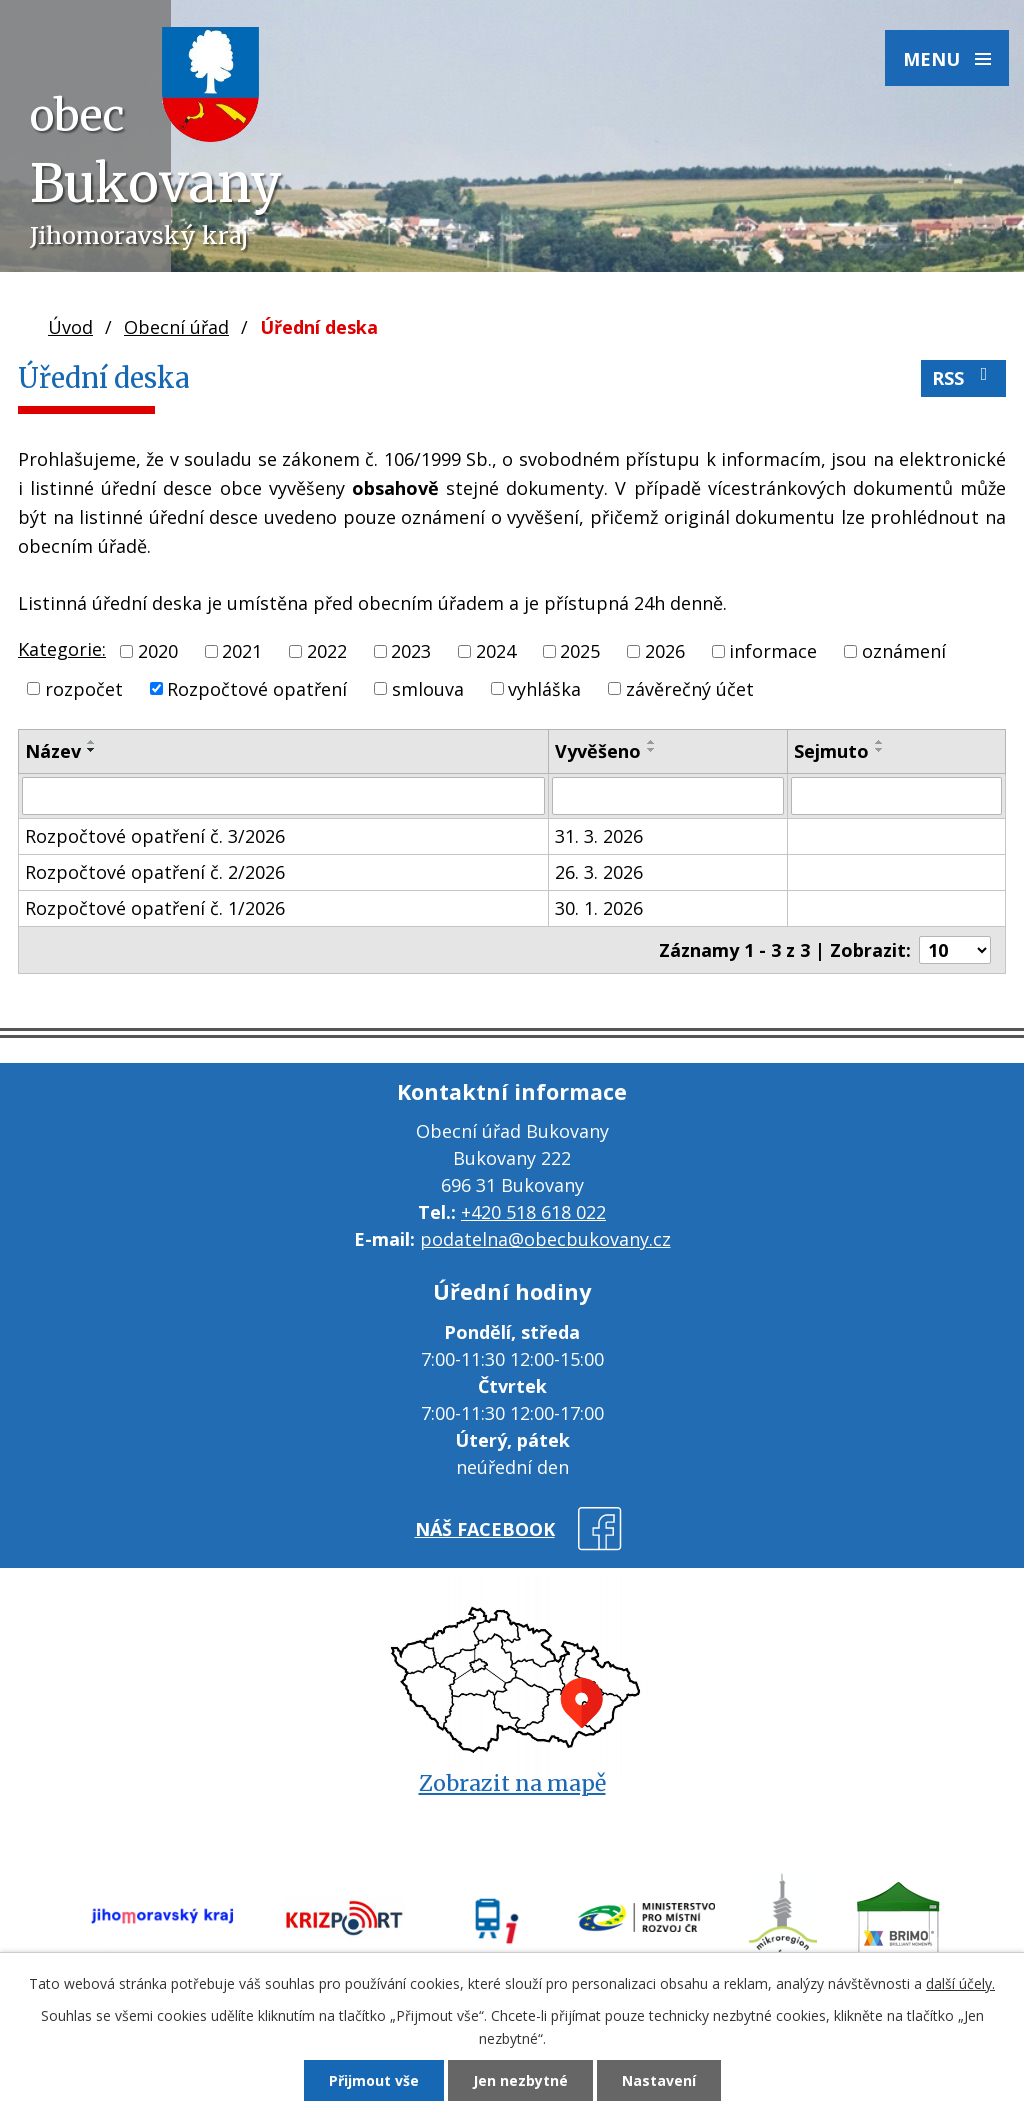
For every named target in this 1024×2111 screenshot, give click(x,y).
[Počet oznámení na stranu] (955, 950)
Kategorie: (62, 649)
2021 (242, 651)
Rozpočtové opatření (257, 688)
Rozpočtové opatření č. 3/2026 (155, 836)
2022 (327, 651)
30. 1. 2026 (599, 908)
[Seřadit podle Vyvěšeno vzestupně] (652, 742)
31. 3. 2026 (599, 836)
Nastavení (659, 2080)
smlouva (428, 688)
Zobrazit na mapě (512, 1783)
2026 (665, 651)
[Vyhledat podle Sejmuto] (896, 796)
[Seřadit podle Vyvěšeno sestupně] (652, 750)
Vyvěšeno (598, 751)
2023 (411, 651)
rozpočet (84, 688)
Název (53, 751)
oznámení (904, 651)
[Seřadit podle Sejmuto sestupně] (880, 750)
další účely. (960, 1983)
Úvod (70, 327)
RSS (964, 377)
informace (773, 651)
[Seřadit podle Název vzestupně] (92, 742)
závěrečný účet (690, 688)
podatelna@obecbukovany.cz (545, 1239)
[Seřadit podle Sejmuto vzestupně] (880, 742)
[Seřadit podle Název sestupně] (92, 750)
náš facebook (485, 1529)
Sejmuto (831, 751)
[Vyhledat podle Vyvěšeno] (668, 796)
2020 (158, 651)
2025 (580, 651)
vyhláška (544, 688)
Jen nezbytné (520, 2080)
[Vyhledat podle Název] (283, 796)
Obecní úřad (176, 327)
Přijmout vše (374, 2080)
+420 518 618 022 (533, 1212)
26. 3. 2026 (599, 872)
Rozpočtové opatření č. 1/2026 (155, 908)
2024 (496, 651)
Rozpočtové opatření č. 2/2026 (155, 872)
